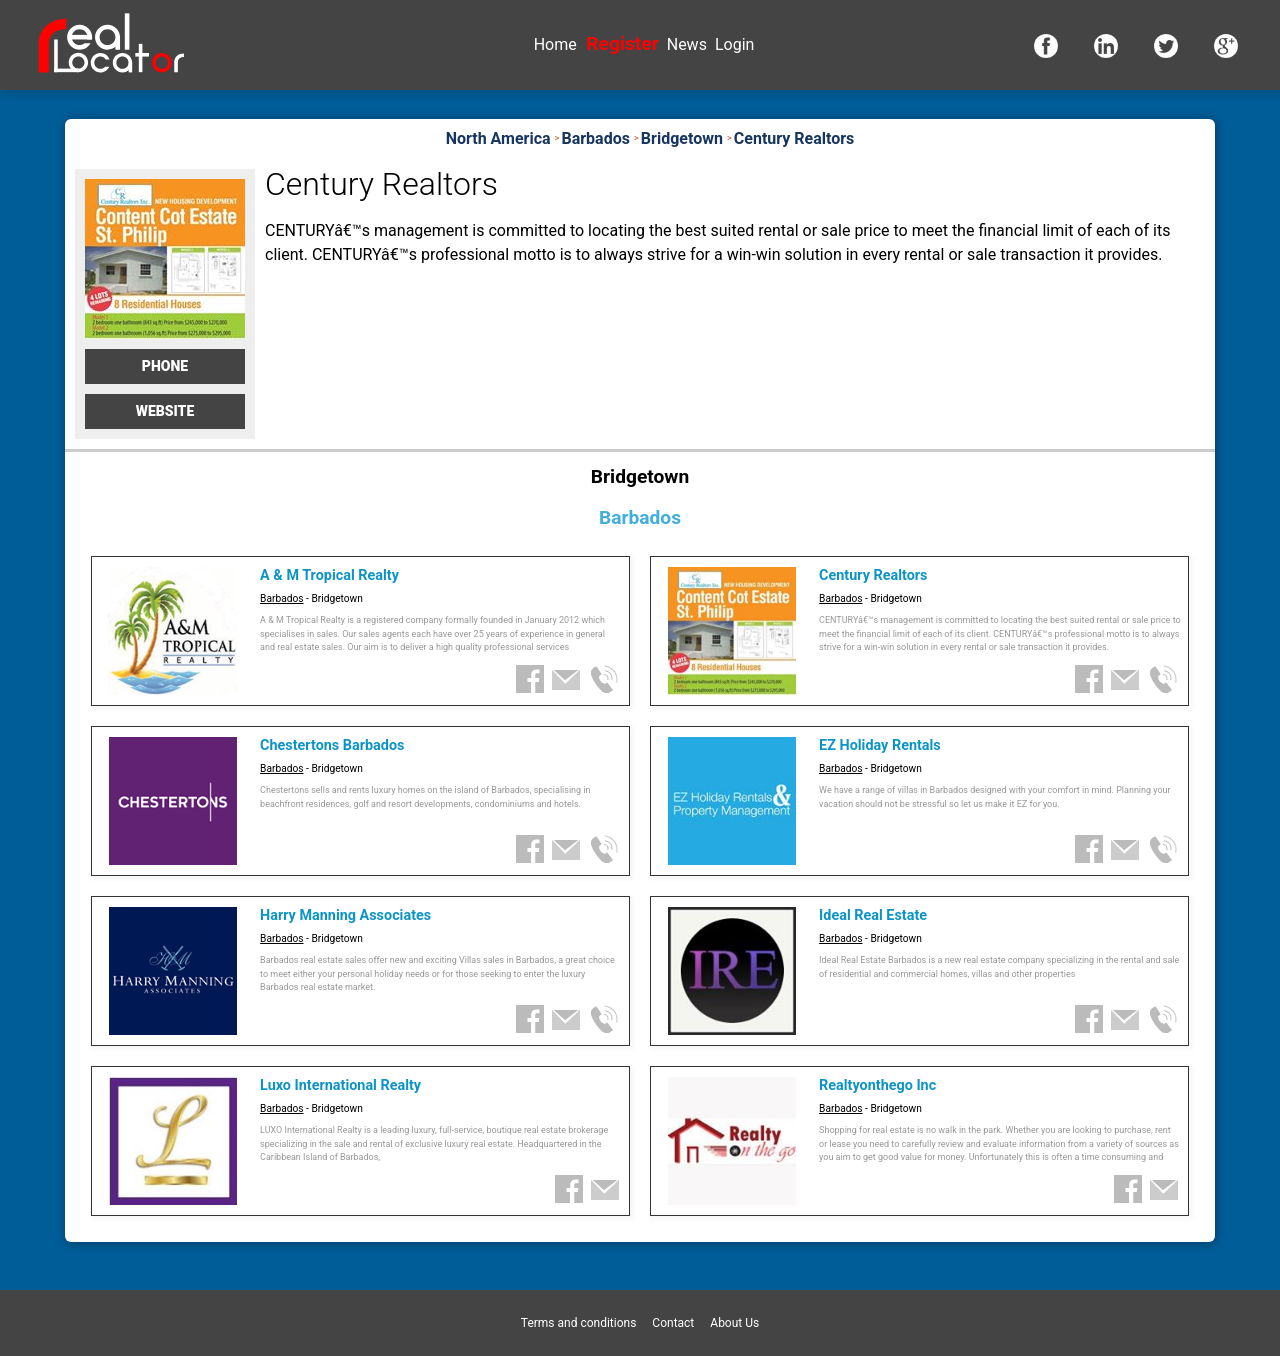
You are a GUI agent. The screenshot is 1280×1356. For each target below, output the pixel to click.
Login (734, 44)
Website (165, 411)
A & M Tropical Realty (329, 575)
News (687, 44)
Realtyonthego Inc (877, 1085)
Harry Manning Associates (345, 915)
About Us (734, 1323)
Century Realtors (873, 575)
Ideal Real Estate (873, 915)
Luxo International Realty (340, 1085)
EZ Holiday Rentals (880, 745)
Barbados (281, 598)
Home (555, 44)
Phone (165, 366)
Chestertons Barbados (332, 745)
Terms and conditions (579, 1323)
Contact (673, 1323)
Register (622, 43)
